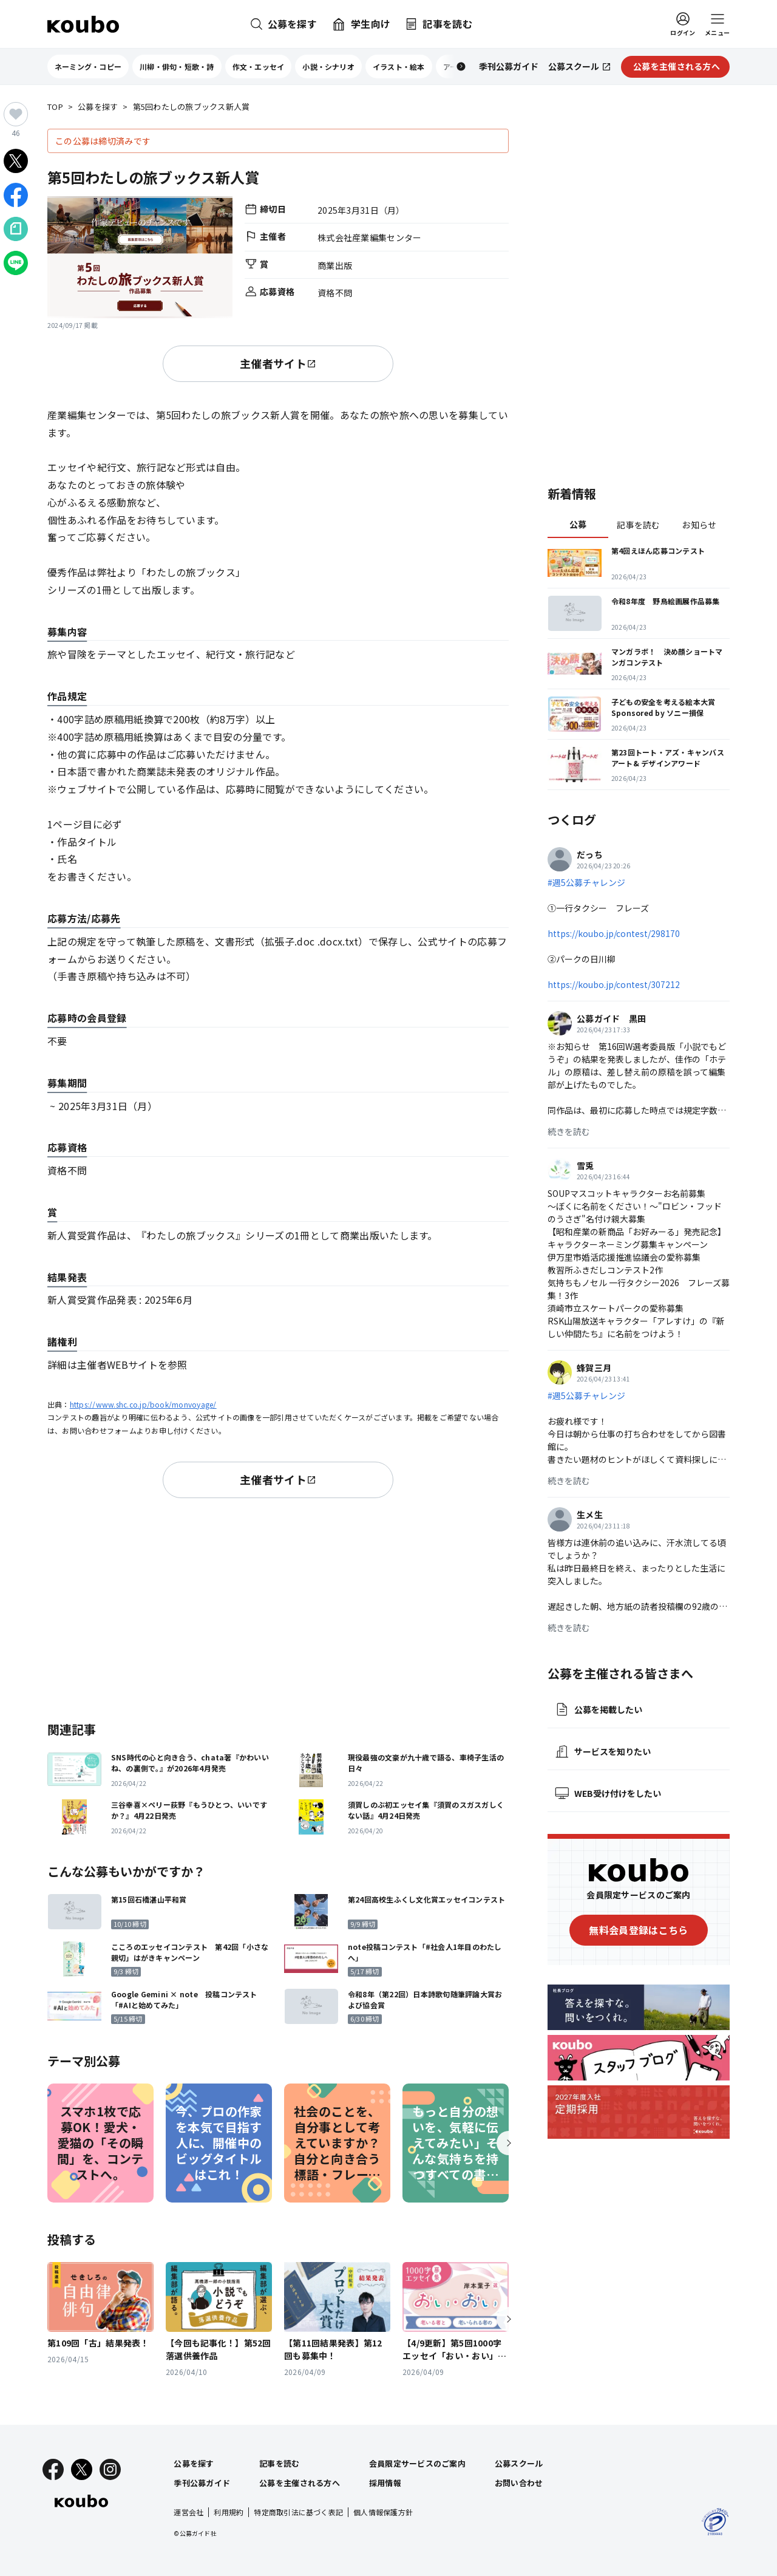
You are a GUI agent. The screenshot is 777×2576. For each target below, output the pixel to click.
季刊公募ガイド (202, 2483)
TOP (55, 107)
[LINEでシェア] (16, 263)
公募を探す (98, 107)
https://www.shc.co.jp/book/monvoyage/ (143, 1404)
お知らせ (699, 525)
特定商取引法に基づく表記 (298, 2512)
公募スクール (519, 2463)
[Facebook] (53, 2469)
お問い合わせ (519, 2483)
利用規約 (228, 2512)
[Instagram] (110, 2469)
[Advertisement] (278, 1607)
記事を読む (638, 525)
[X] (81, 2469)
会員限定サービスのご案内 (417, 2463)
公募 (578, 524)
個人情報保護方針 (383, 2512)
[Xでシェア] (16, 161)
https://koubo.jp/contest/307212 (614, 984)
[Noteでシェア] (16, 229)
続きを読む (569, 1131)
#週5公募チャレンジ (586, 882)
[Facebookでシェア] (16, 195)
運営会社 (188, 2512)
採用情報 (385, 2483)
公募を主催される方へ (299, 2483)
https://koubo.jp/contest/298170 (614, 933)
